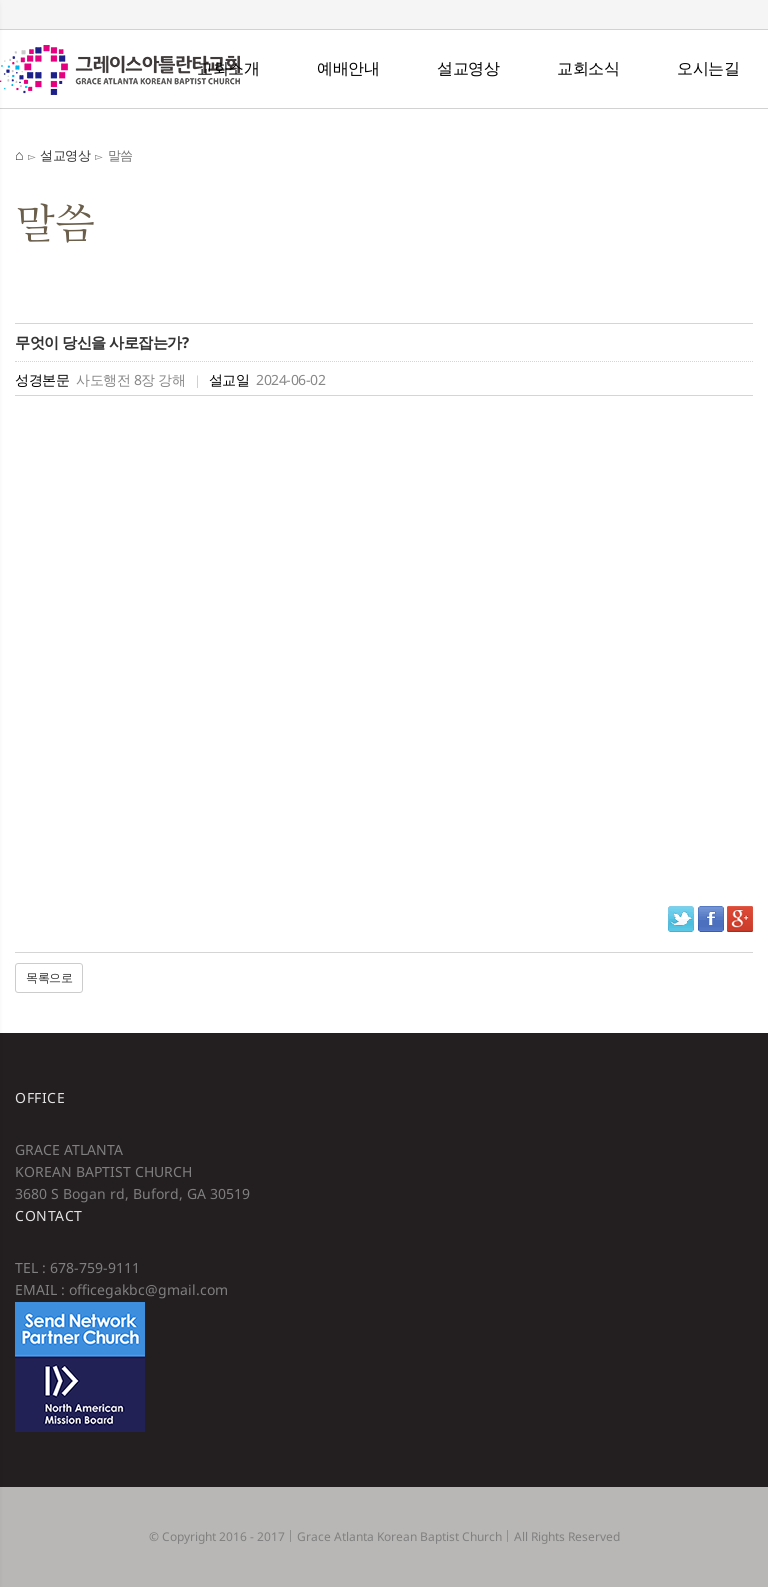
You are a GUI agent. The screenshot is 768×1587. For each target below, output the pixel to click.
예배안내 (348, 68)
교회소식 (588, 68)
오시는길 (708, 68)
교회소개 (228, 68)
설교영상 (468, 68)
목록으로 (49, 977)
